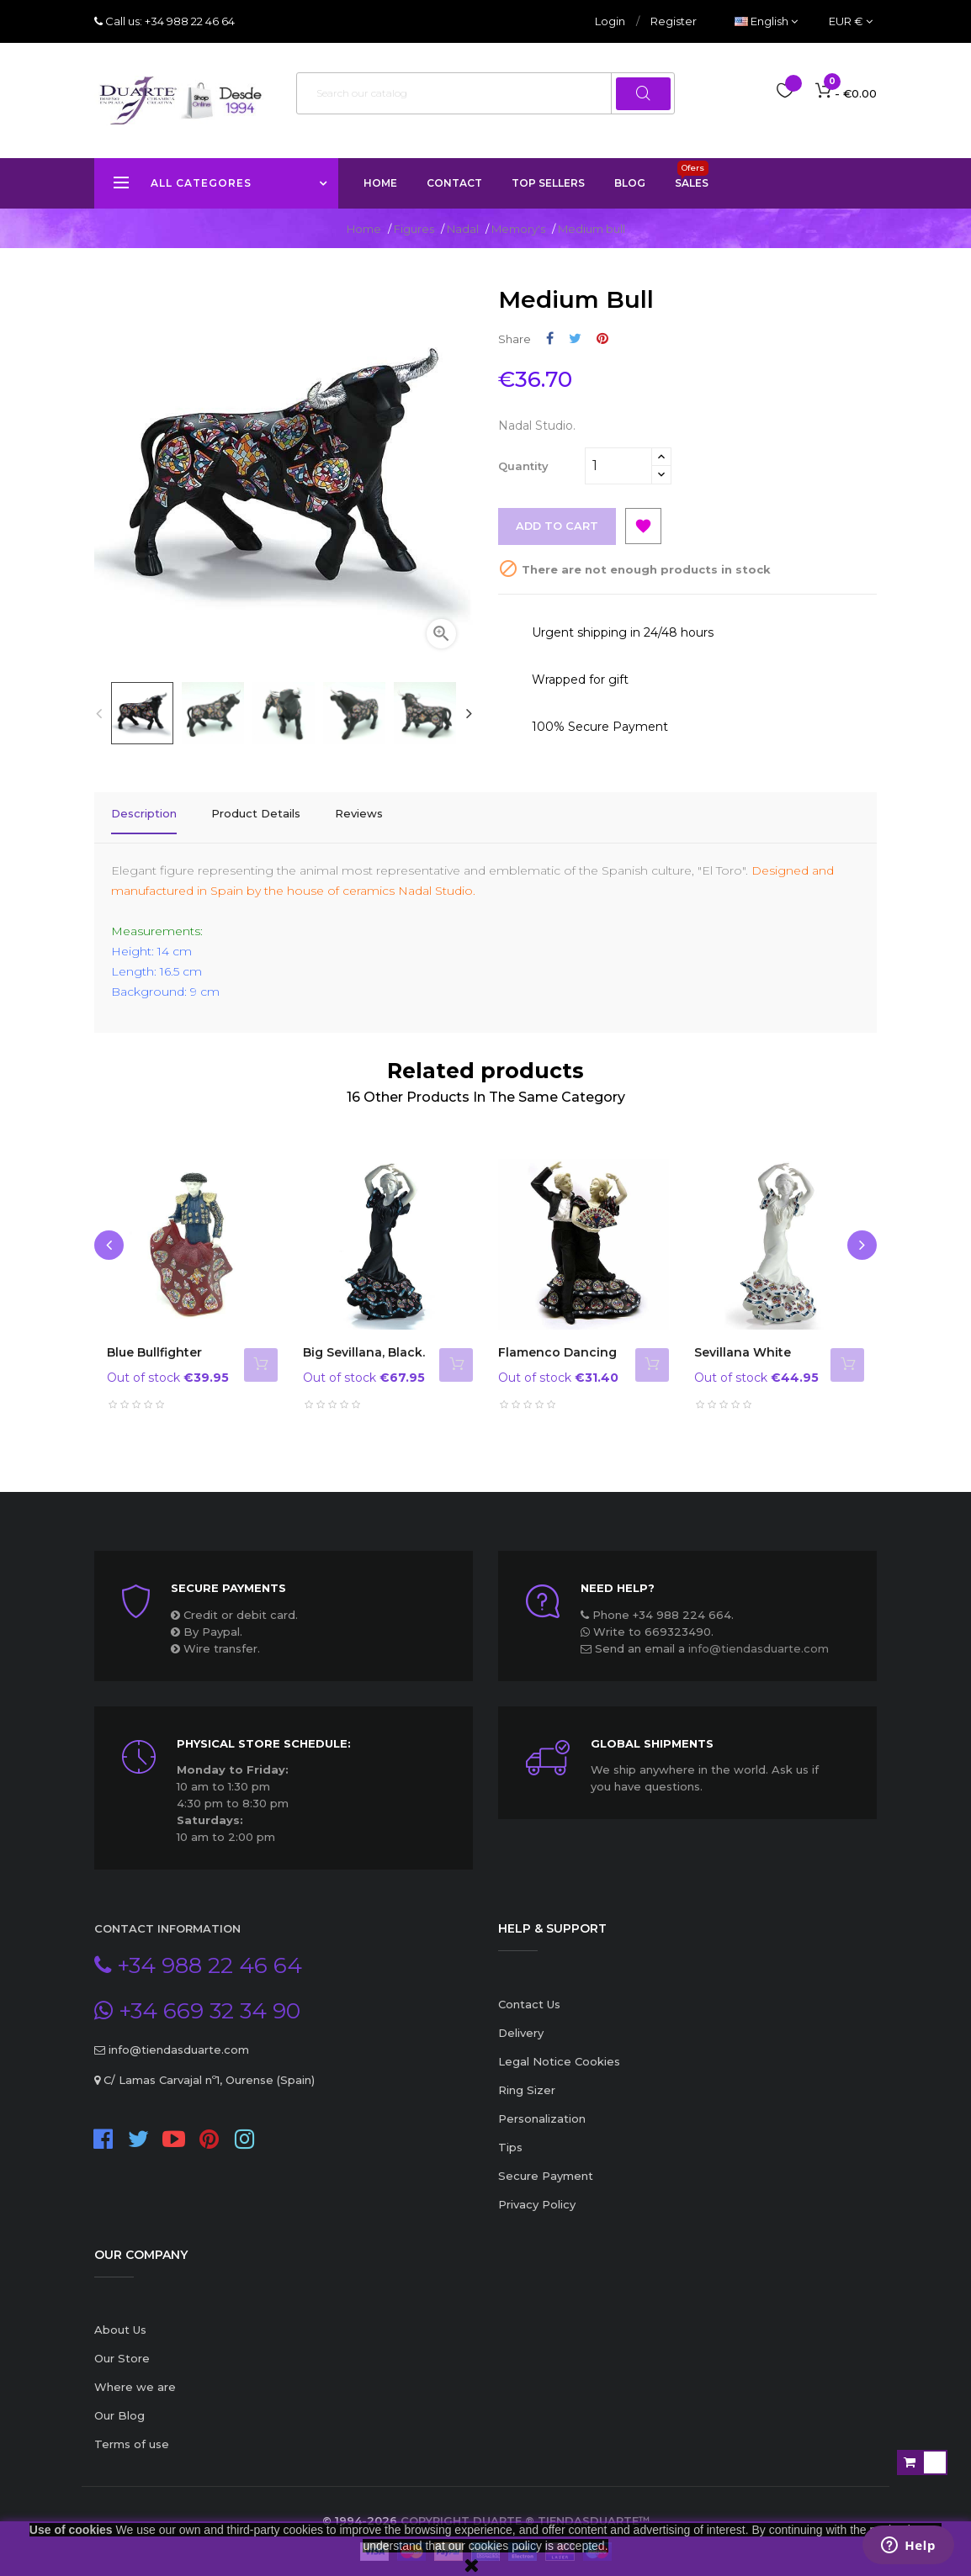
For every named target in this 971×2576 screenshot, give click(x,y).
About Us (120, 2319)
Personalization (542, 2108)
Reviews (359, 813)
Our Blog (119, 2405)
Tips (510, 2137)
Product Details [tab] (255, 813)
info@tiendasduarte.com (758, 1638)
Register (673, 21)
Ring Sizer (526, 2080)
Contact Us (529, 1994)
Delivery (521, 2022)
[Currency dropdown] (851, 21)
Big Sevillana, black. (364, 1342)
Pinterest (602, 338)
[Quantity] (618, 465)
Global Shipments (652, 1733)
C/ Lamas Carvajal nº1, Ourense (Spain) (207, 2069)
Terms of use (131, 2434)
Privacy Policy (537, 2194)
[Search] (485, 93)
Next (468, 713)
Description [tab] (144, 813)
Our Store (122, 2348)
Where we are (135, 2376)
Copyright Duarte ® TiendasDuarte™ (525, 2510)
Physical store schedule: (264, 1733)
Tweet (575, 338)
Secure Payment (545, 2165)
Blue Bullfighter (154, 1342)
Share (550, 338)
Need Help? (618, 1577)
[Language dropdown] (766, 21)
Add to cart (558, 526)
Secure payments (228, 1577)
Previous (98, 713)
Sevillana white (742, 1342)
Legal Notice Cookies (559, 2051)
